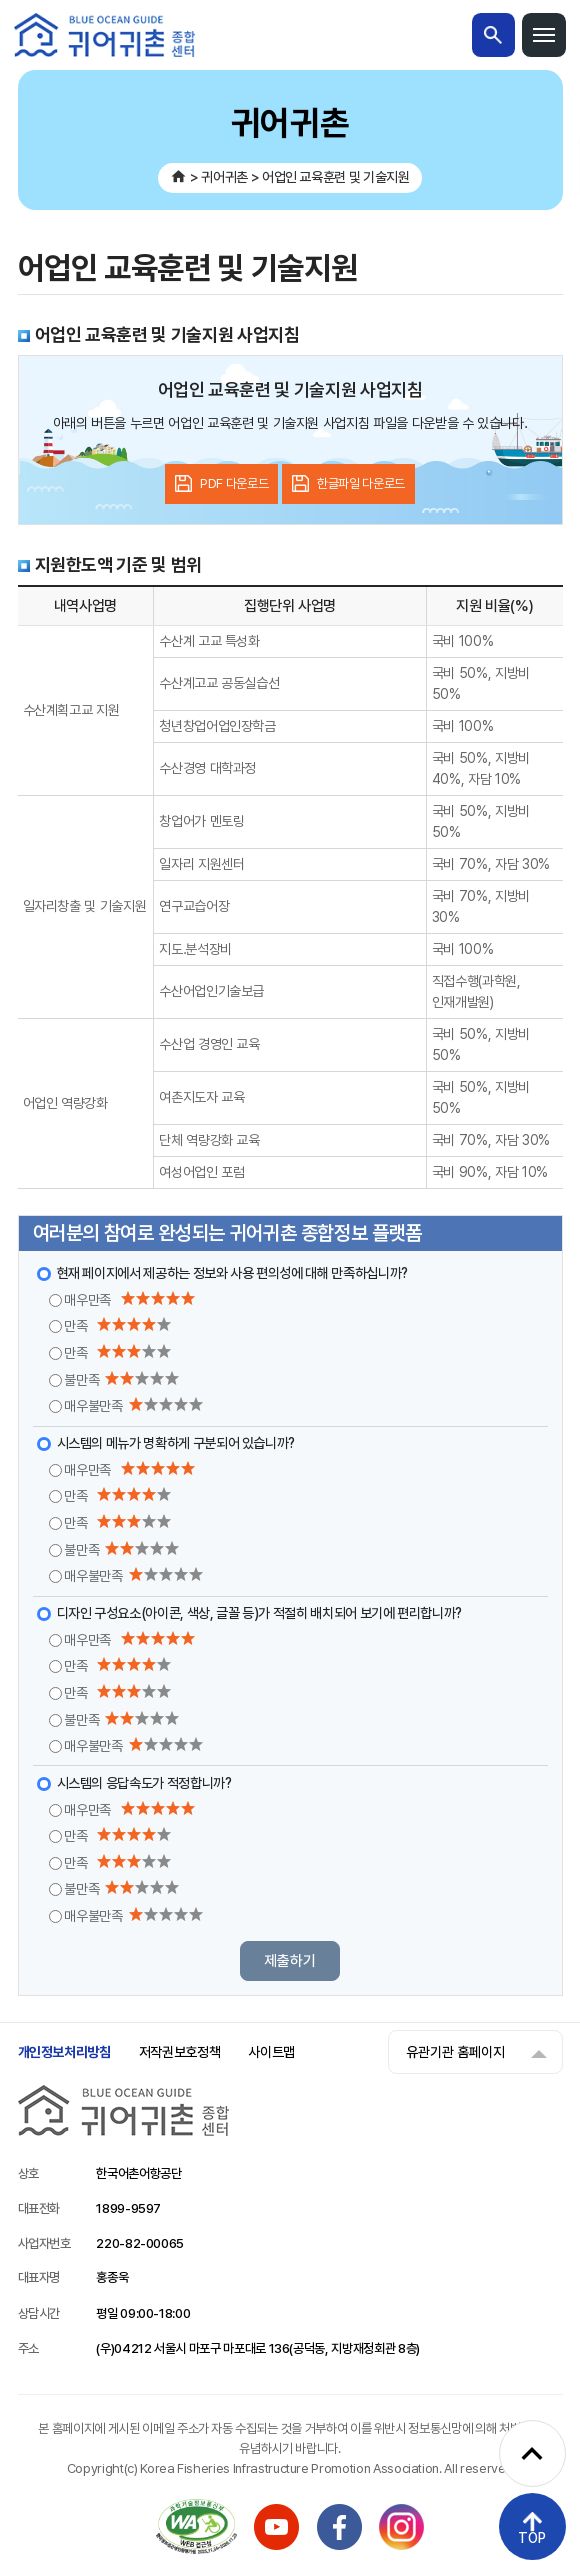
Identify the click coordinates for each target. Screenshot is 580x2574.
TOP (532, 2538)
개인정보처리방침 (64, 2052)
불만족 (121, 1379)
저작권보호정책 (180, 2052)
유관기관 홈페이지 (455, 2052)
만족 (117, 1325)
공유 (536, 268)
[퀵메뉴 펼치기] (532, 2453)
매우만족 (129, 1299)
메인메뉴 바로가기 (0, 0)
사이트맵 (271, 2052)
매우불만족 (133, 1405)
